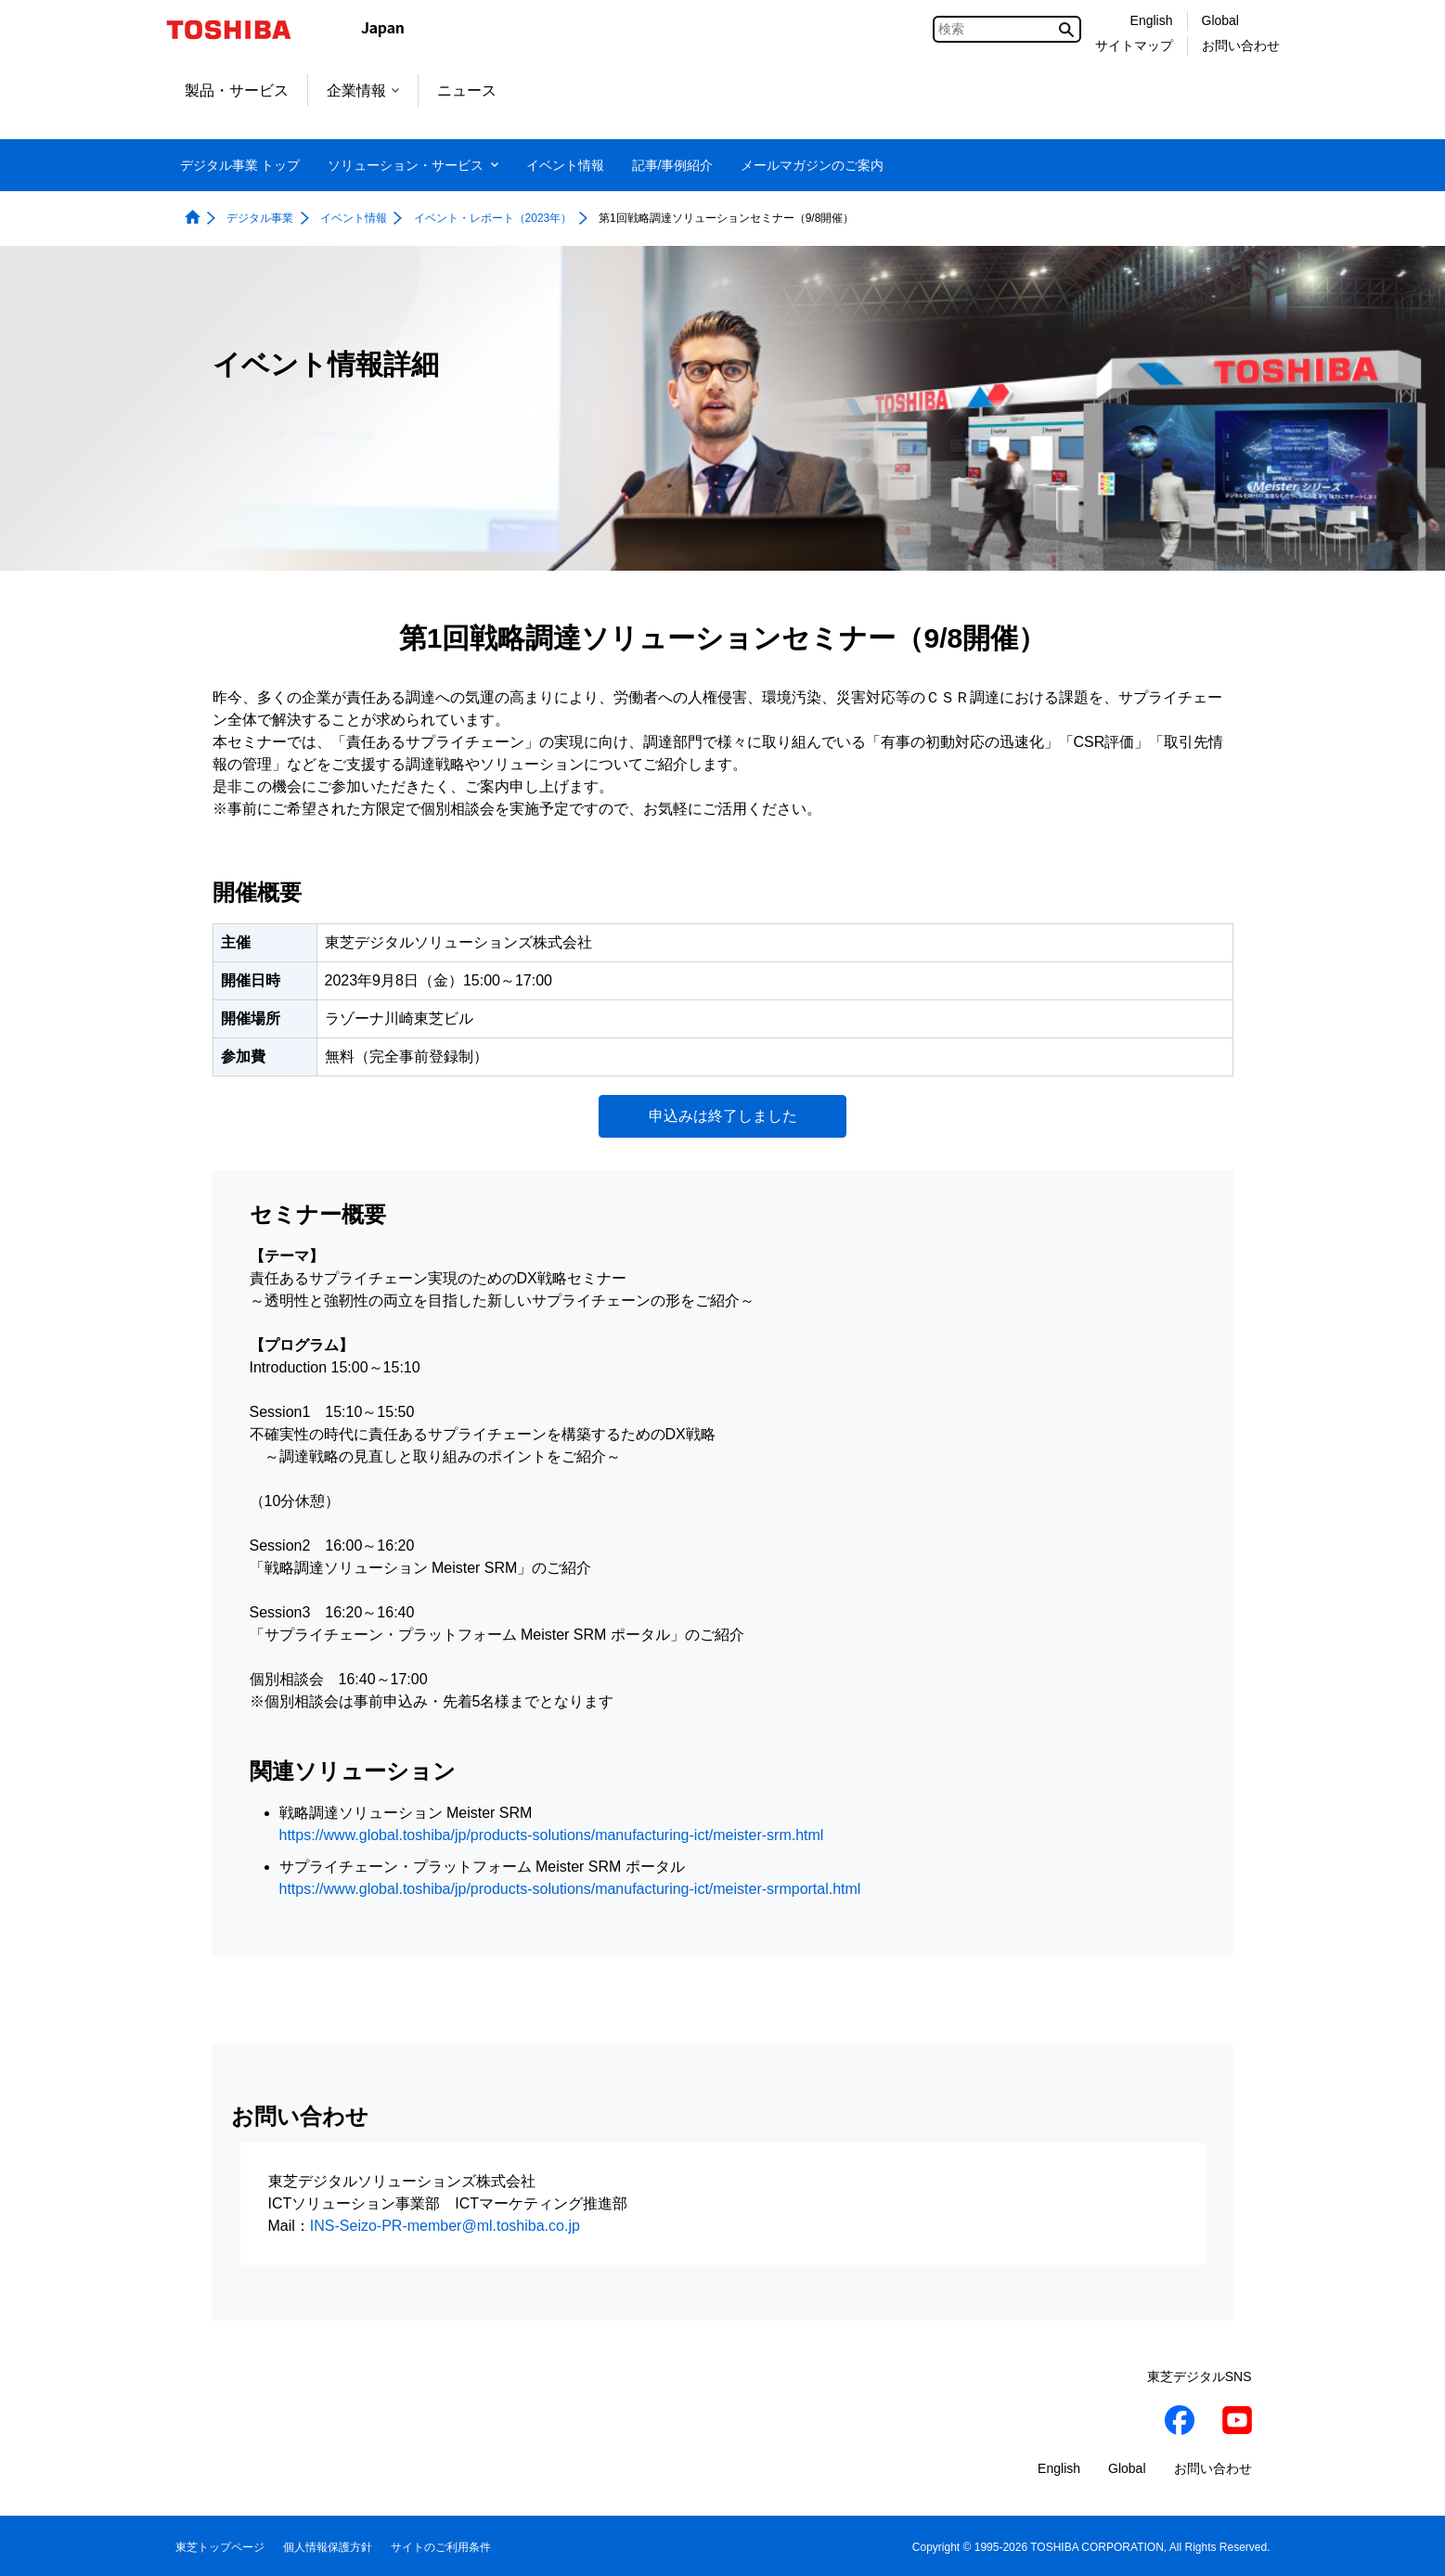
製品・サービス (237, 90)
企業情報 (363, 90)
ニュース (467, 90)
